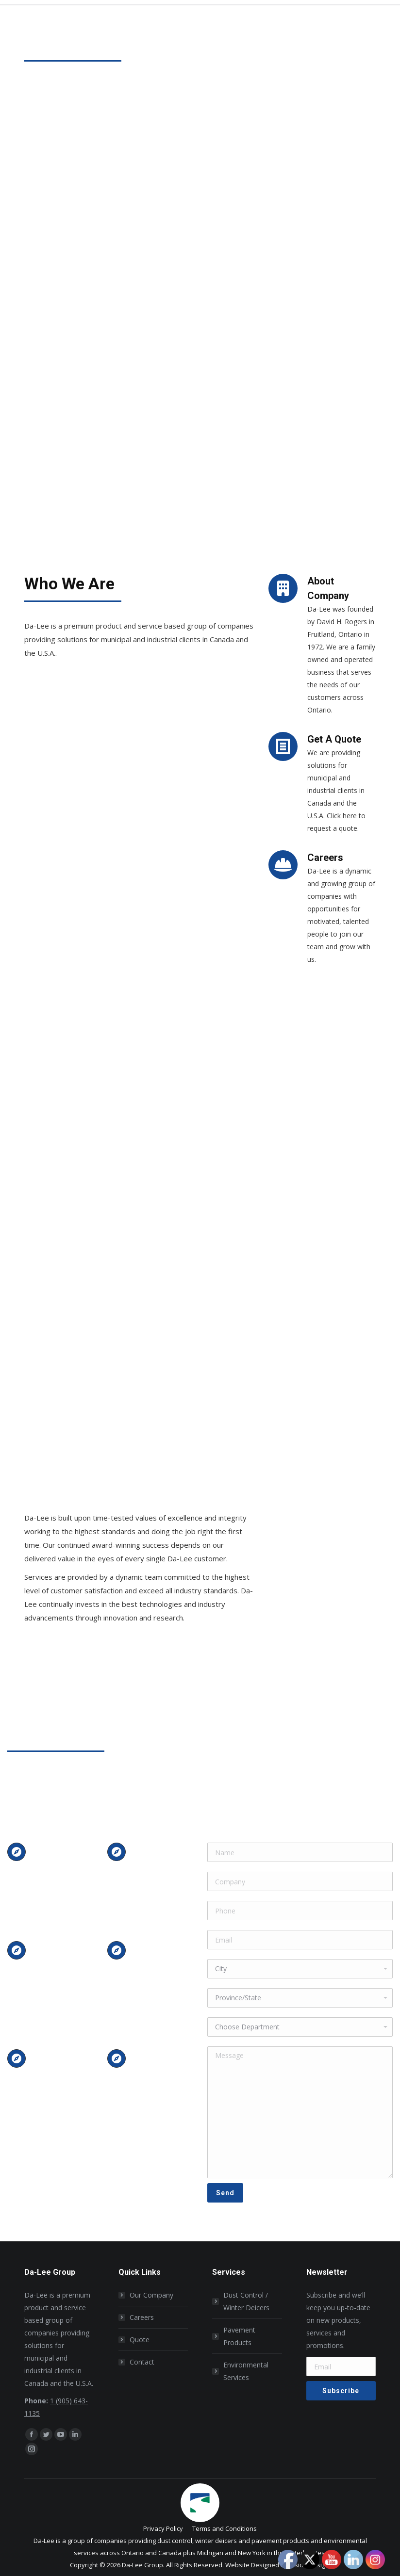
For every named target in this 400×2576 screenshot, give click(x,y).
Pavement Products (239, 2336)
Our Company (151, 2295)
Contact (142, 2361)
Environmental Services (245, 2371)
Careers (142, 2317)
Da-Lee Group (142, 2564)
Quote (140, 2339)
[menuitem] (163, 2529)
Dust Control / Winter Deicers (246, 2301)
